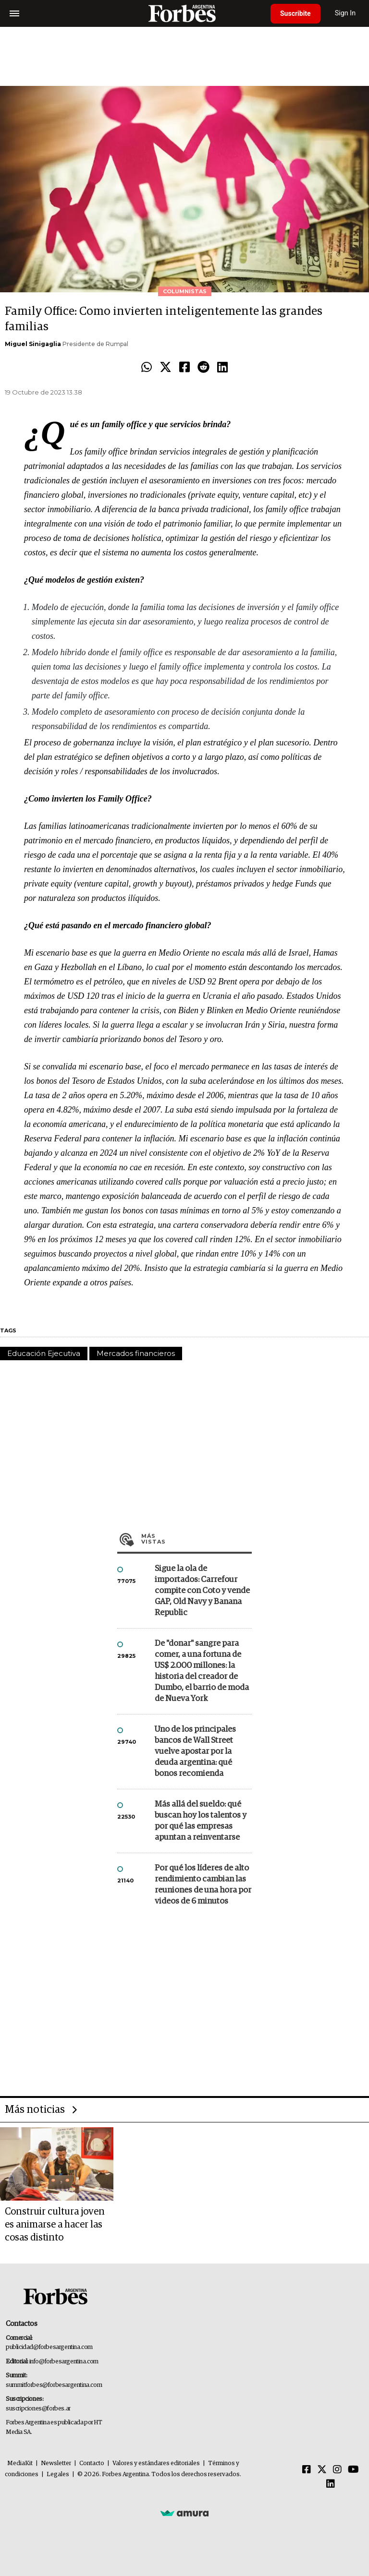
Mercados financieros (136, 1353)
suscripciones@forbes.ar (38, 2409)
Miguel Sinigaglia (33, 343)
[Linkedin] (330, 2484)
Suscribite (295, 13)
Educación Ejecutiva (43, 1353)
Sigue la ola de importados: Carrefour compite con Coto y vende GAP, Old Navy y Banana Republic (202, 1591)
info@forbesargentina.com (63, 2362)
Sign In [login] (345, 13)
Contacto (91, 2463)
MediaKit (20, 2463)
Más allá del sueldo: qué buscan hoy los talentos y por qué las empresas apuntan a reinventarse (200, 1821)
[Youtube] (353, 2470)
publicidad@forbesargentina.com (49, 2347)
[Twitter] (322, 2470)
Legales (58, 2474)
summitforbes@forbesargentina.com (54, 2385)
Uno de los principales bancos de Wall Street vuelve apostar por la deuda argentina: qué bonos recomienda (195, 1751)
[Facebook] (306, 2470)
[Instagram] (337, 2470)
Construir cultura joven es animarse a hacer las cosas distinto (55, 2224)
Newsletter (56, 2463)
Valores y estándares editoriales (156, 2463)
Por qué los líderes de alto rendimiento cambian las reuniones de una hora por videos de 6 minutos (203, 1884)
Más (196, 1539)
